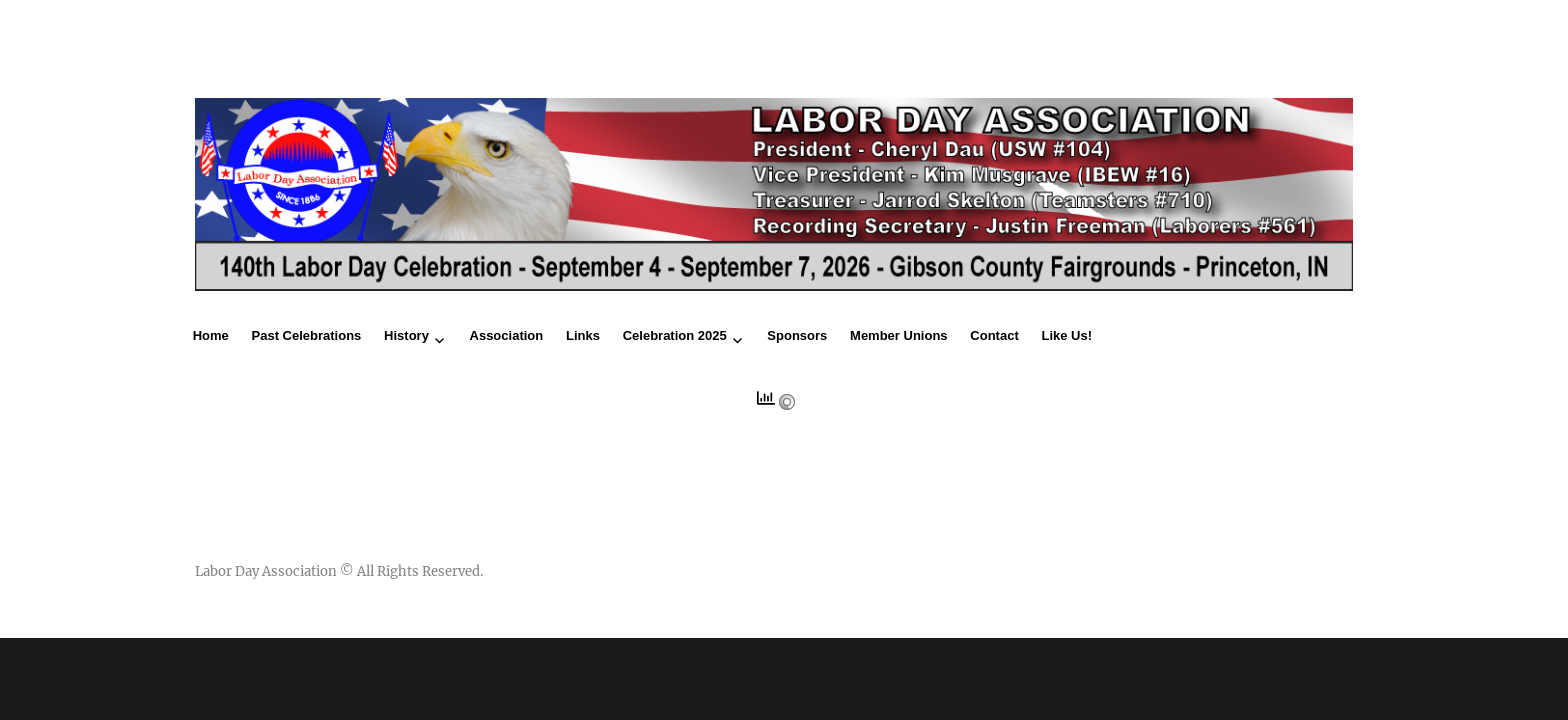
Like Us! (1066, 335)
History (406, 335)
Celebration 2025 (675, 335)
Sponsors (797, 335)
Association (507, 335)
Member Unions (899, 335)
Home (211, 335)
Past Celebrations (307, 335)
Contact (994, 335)
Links (583, 335)
